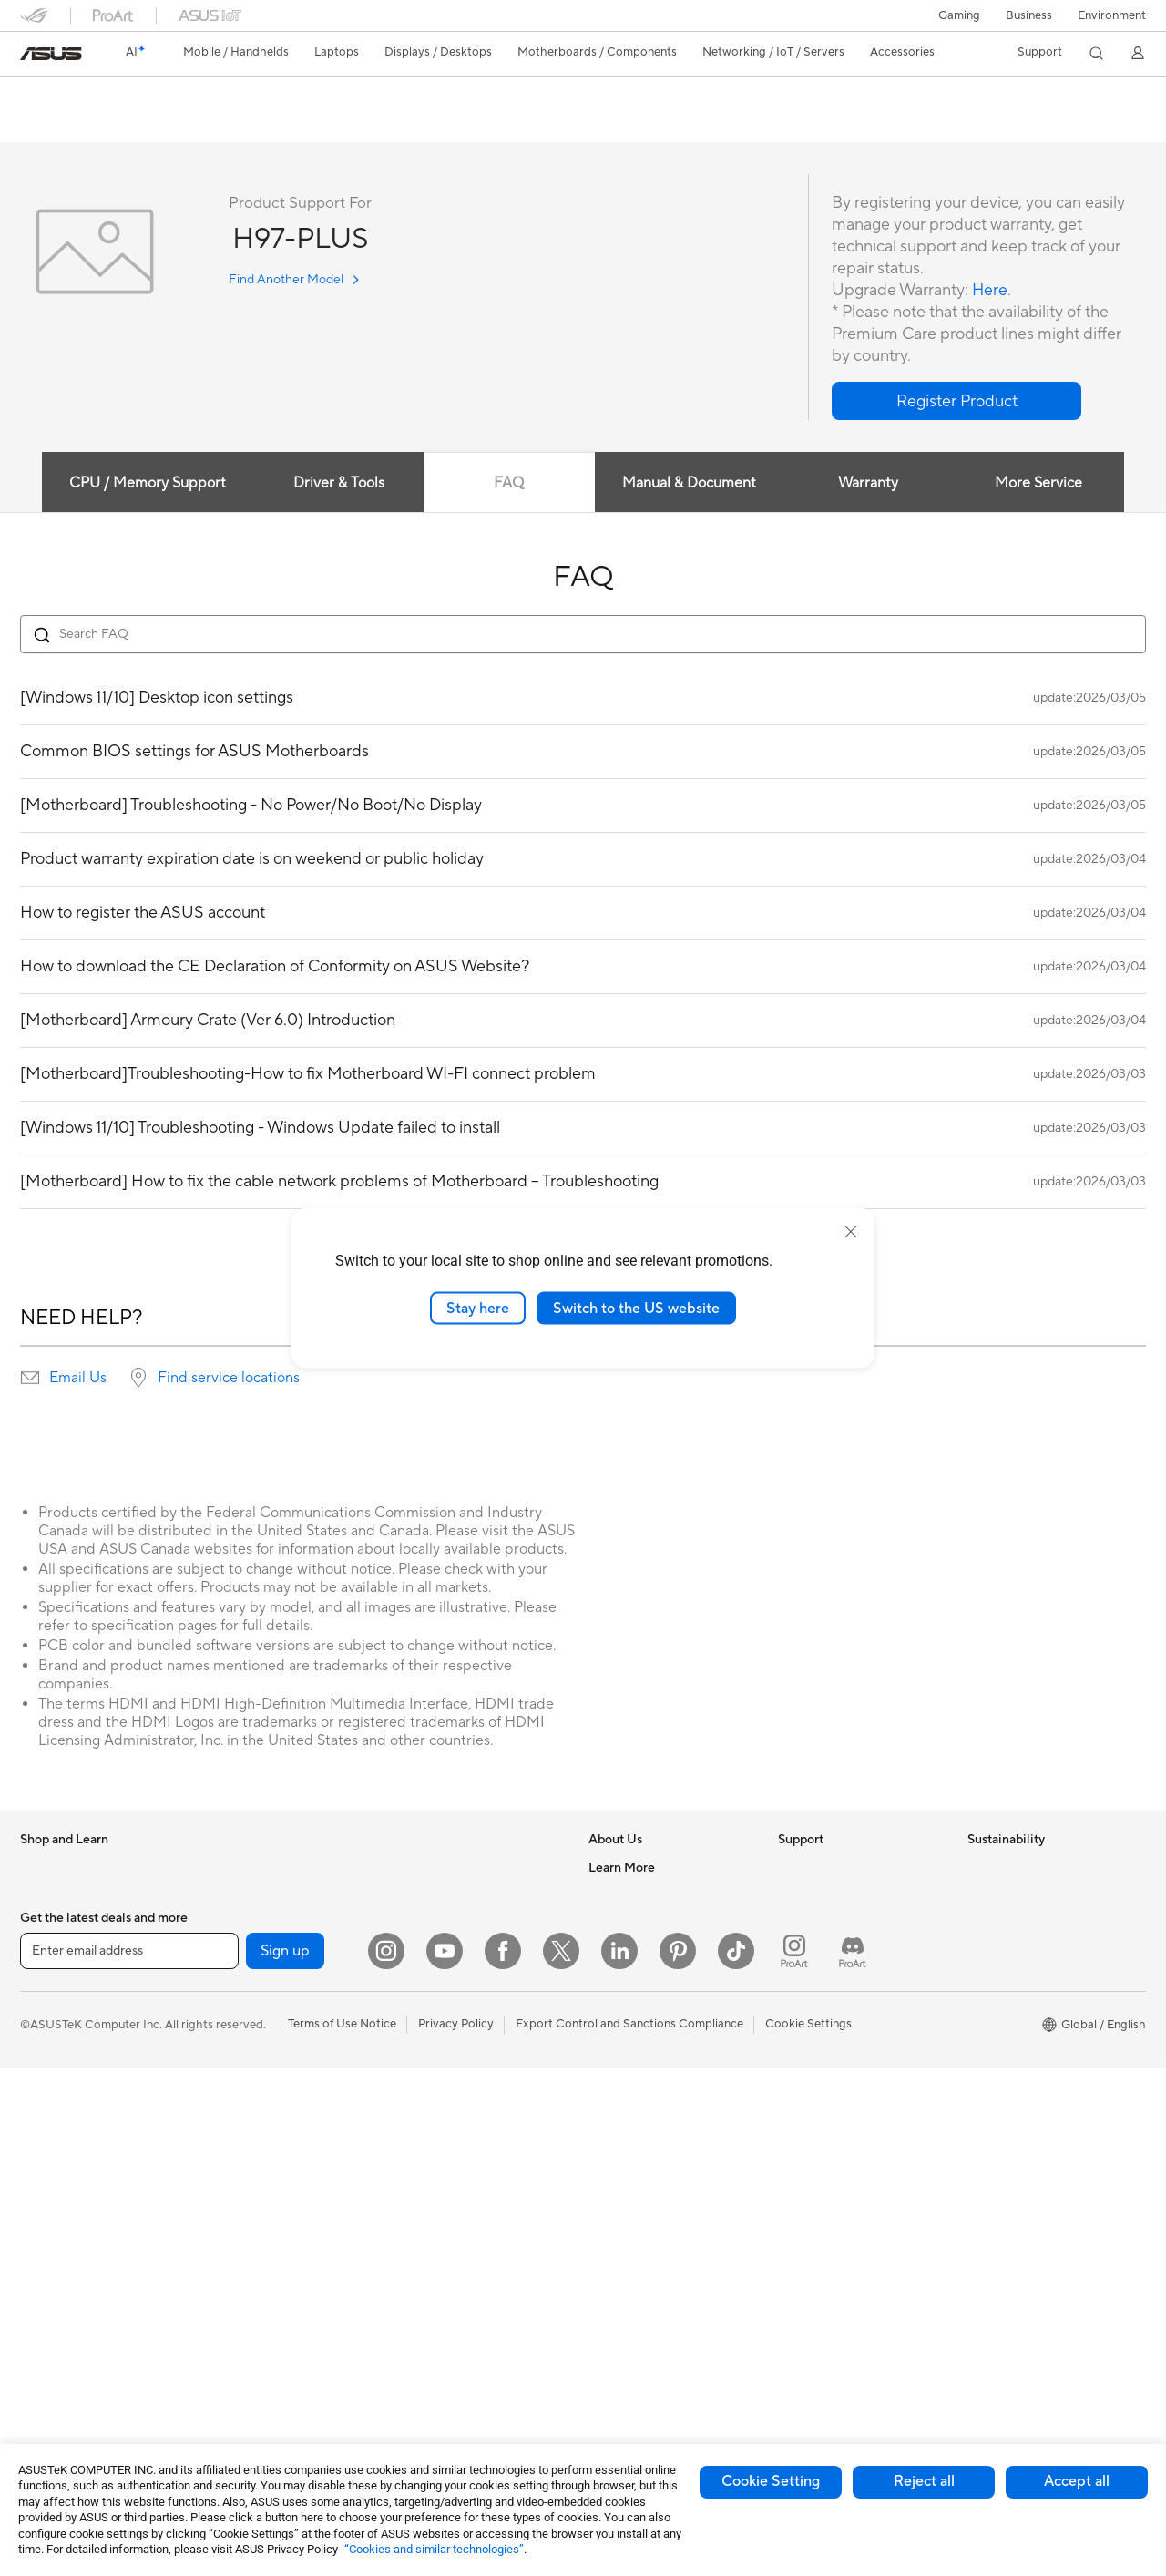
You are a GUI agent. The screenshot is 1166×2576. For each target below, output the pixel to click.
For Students (54, 2061)
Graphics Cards (251, 1978)
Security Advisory (826, 2004)
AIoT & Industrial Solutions (466, 1950)
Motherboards (248, 1951)
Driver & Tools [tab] (338, 484)
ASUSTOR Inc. (627, 2004)
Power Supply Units (261, 2060)
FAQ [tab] (509, 484)
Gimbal (415, 2361)
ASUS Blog (618, 2279)
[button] (959, 15)
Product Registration (834, 1922)
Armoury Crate (629, 2306)
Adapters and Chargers (459, 2251)
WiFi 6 (225, 2280)
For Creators (54, 2034)
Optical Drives (247, 2087)
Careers (609, 1895)
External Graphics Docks (276, 2142)
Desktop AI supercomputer (469, 1977)
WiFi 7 (225, 2252)
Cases (225, 2005)
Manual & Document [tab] (689, 484)
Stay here (477, 1307)
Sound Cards (244, 2197)
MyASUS (802, 2059)
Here (990, 291)
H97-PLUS (63, 95)
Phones (40, 1896)
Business (1029, 15)
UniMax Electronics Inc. (651, 2059)
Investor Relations (637, 1950)
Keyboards (425, 2087)
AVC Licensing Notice (646, 2251)
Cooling (230, 2033)
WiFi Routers (244, 2307)
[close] (851, 1231)
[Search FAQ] (583, 635)
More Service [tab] (1040, 484)
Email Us (78, 1379)
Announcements (631, 1922)
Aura (601, 2333)
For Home (47, 1979)
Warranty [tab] (869, 484)
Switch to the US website (636, 1307)
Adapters (234, 2376)
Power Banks (431, 2306)
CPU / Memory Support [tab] (146, 484)
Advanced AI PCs (635, 2142)
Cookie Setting (770, 2481)
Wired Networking (446, 1868)
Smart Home (430, 2032)
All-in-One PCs (59, 2226)
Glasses (229, 1895)
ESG (979, 1868)
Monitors (44, 2171)
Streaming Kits (436, 2169)
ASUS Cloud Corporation (657, 2032)
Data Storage (245, 2115)
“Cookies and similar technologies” (434, 2549)
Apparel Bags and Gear (458, 2197)
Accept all (1077, 2481)
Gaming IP (424, 2388)
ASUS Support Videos (837, 2032)
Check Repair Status (833, 1868)
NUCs (36, 2308)
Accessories (52, 1923)
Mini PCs (43, 2335)
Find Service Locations (839, 1895)
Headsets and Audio (450, 2142)
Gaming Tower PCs (71, 2280)
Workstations (56, 2362)
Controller (424, 2333)
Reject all (924, 2481)
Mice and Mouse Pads (455, 2115)
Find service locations (229, 1379)
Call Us (797, 1977)
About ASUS (622, 1868)
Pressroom (617, 1977)
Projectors (48, 2198)
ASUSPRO (617, 2197)
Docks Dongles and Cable (466, 2279)
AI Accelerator (248, 2169)
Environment (1112, 15)
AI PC (603, 2115)
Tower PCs (48, 2253)
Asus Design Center (641, 2169)
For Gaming (51, 2088)
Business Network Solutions (471, 1895)
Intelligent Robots (444, 1922)
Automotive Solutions (646, 2224)
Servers (416, 2004)
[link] (51, 53)
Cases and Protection (454, 2224)
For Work (45, 2006)
